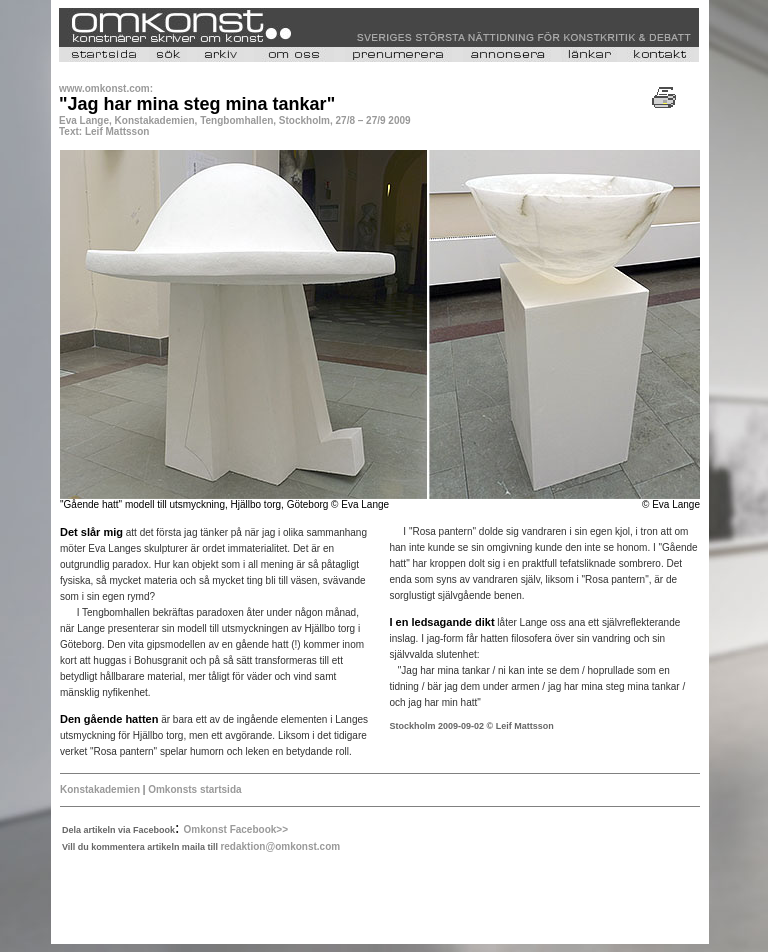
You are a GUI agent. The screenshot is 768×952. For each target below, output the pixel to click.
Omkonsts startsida (194, 789)
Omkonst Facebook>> (236, 829)
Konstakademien (100, 789)
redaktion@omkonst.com (280, 846)
